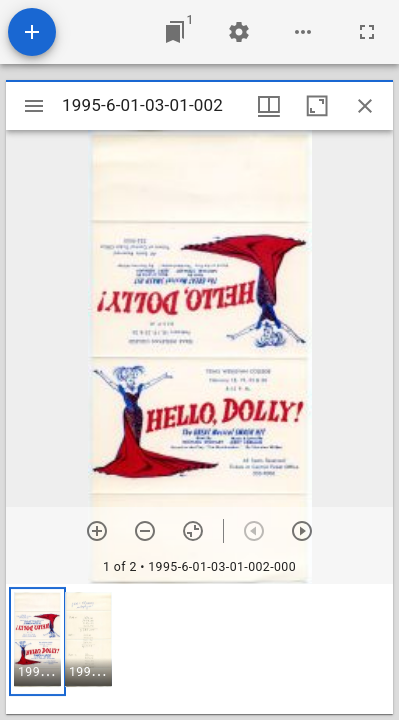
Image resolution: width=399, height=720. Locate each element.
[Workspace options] (303, 32)
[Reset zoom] (193, 531)
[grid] (199, 649)
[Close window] (365, 106)
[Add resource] (32, 32)
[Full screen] (367, 32)
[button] (37, 641)
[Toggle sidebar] (34, 106)
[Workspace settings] (239, 32)
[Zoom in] (97, 531)
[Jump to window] (175, 32)
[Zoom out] (145, 531)
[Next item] (302, 531)
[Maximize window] (317, 106)
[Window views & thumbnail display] (269, 106)
